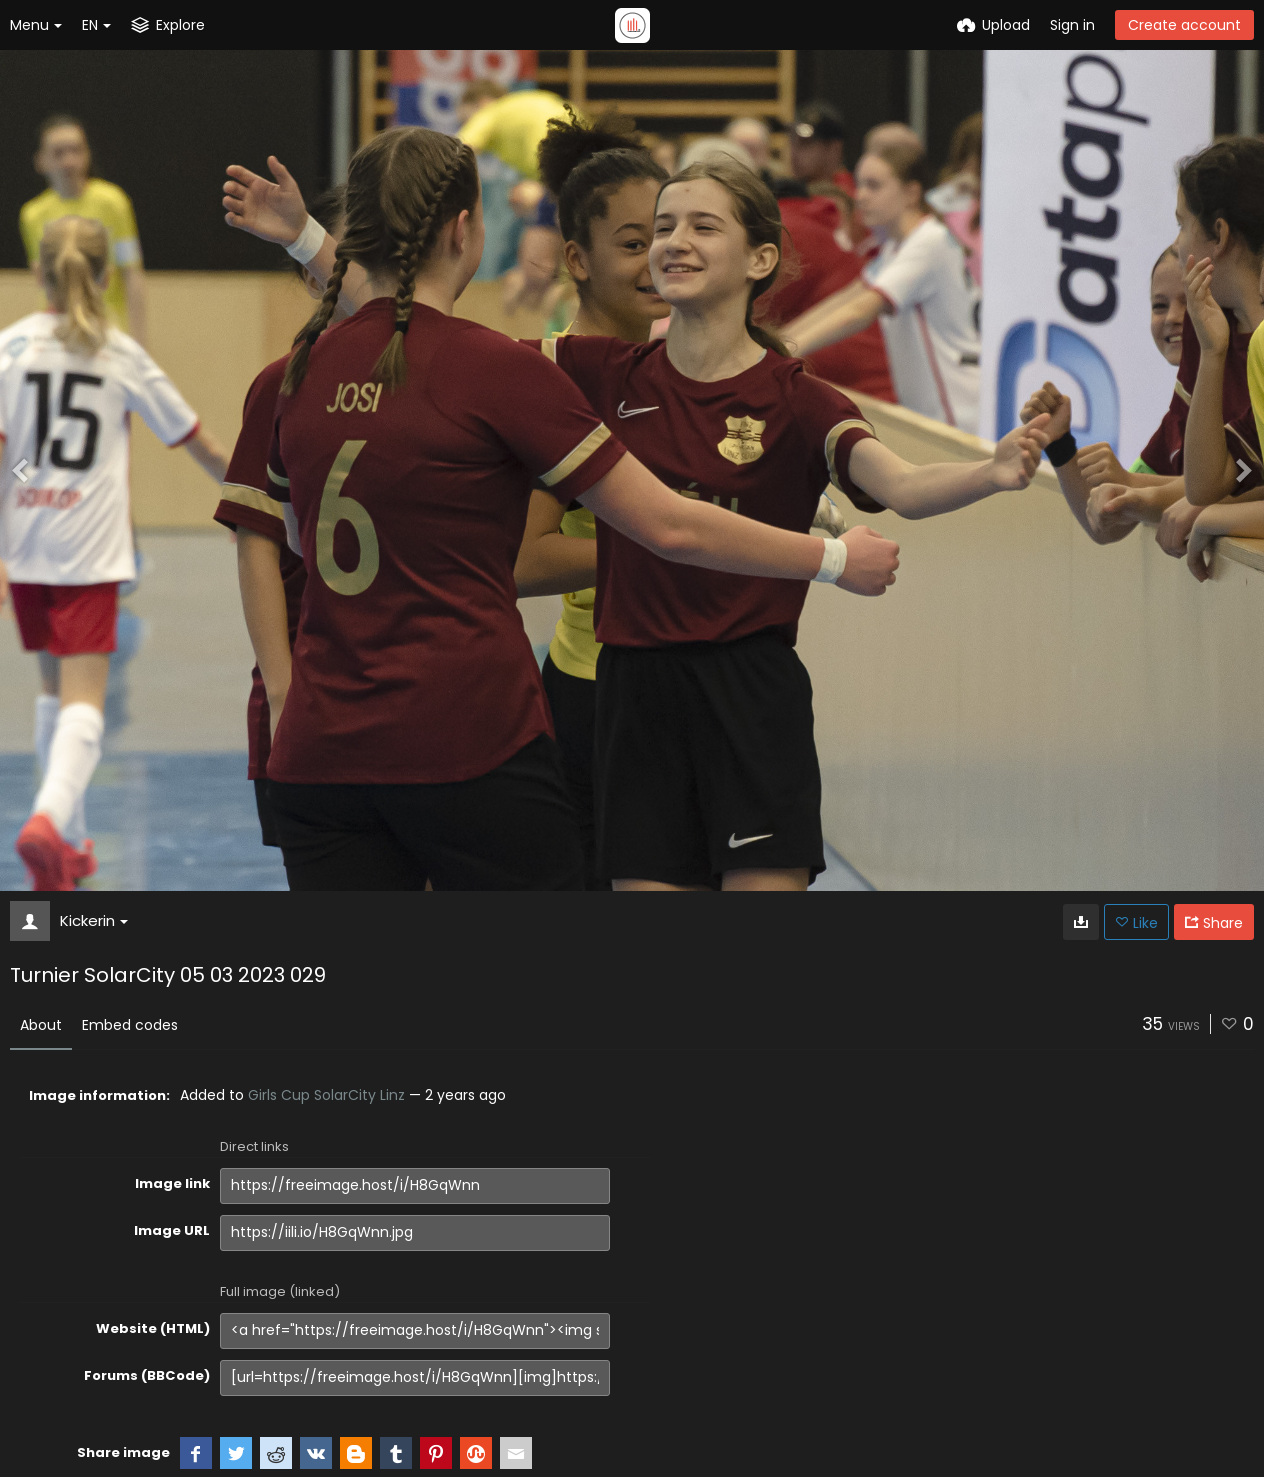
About (41, 1025)
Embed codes (130, 1025)
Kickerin (94, 920)
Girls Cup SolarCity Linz (326, 1095)
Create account (1184, 25)
